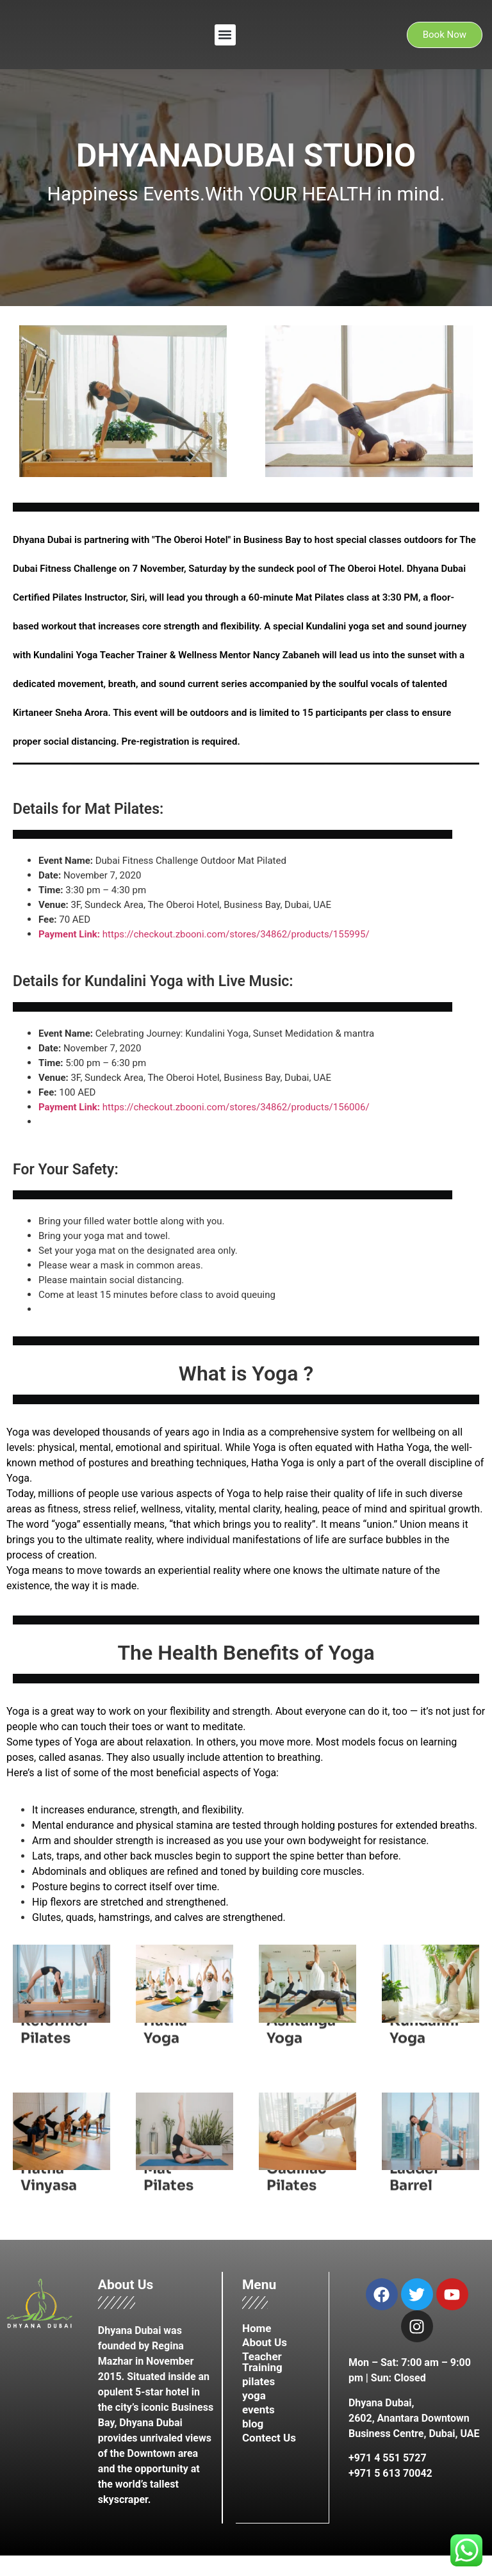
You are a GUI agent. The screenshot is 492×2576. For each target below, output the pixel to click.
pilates (258, 2381)
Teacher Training (262, 2362)
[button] (225, 34)
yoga (254, 2395)
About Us (264, 2342)
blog (252, 2423)
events (258, 2409)
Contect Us (269, 2437)
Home (257, 2328)
